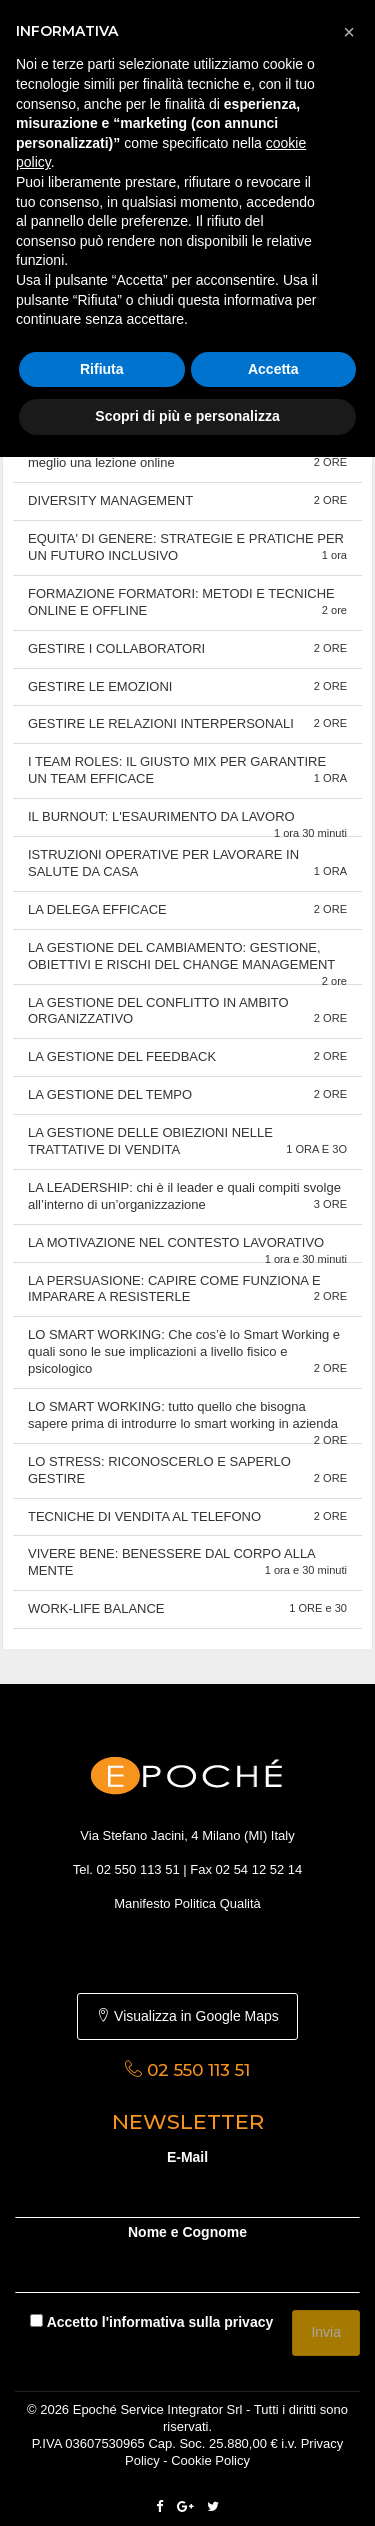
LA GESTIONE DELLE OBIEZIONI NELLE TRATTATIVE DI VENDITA (187, 1141)
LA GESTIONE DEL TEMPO (187, 1094)
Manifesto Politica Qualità (187, 1903)
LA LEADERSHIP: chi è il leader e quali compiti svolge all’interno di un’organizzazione (187, 1196)
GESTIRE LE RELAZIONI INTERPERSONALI (187, 723)
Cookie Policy (210, 2460)
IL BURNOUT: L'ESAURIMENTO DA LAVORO (187, 823)
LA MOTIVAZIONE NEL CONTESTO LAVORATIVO (187, 1249)
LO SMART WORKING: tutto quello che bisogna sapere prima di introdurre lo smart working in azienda (187, 1421)
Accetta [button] (273, 369)
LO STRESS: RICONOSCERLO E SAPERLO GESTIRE (187, 1470)
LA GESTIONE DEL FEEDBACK (187, 1056)
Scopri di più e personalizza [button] (187, 416)
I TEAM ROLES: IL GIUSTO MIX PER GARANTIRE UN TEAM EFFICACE (187, 770)
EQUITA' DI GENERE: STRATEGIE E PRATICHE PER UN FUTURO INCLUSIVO (187, 547)
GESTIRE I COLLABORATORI (187, 648)
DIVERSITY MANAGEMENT (187, 500)
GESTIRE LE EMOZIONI (187, 686)
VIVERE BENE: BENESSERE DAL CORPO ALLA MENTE (187, 1562)
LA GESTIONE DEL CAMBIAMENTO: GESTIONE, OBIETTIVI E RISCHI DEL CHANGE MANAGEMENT (187, 962)
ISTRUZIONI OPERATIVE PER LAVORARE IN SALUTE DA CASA (187, 863)
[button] (349, 32)
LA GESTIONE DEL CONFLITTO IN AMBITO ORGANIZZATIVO (187, 1011)
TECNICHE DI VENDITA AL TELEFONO (187, 1516)
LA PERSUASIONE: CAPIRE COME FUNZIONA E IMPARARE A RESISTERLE (187, 1289)
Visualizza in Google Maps (187, 2016)
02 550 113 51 (138, 1869)
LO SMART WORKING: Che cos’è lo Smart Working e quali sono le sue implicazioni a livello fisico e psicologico (187, 1351)
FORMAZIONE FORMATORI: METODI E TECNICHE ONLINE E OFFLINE (187, 602)
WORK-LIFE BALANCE (187, 1608)
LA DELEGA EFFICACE (187, 909)
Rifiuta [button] (102, 369)
